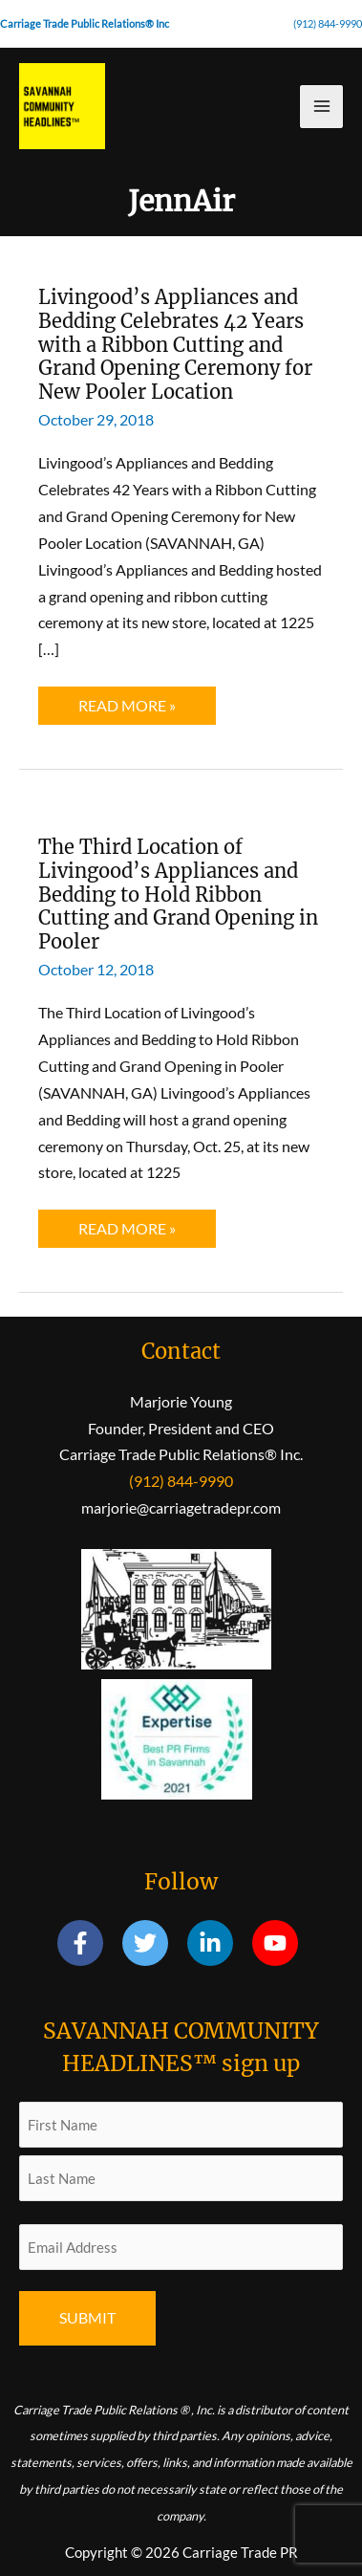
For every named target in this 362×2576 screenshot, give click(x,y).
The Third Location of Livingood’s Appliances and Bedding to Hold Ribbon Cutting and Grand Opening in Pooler (178, 894)
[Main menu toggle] (321, 106)
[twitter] (153, 1943)
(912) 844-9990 (327, 23)
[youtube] (278, 1943)
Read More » (126, 710)
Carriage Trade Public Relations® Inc (84, 23)
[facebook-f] (88, 1943)
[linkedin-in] (218, 1943)
